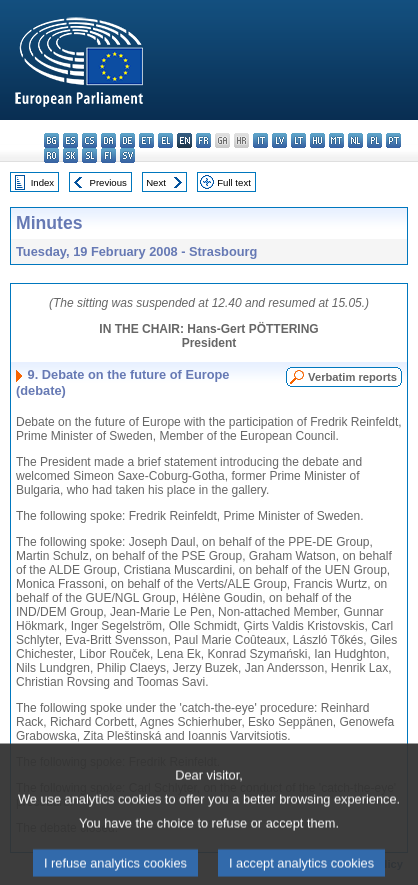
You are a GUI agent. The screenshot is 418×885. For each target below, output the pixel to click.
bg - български (51, 140)
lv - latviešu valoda (279, 140)
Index (42, 182)
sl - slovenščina (89, 155)
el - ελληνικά (165, 140)
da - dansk (108, 140)
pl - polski (374, 140)
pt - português (393, 140)
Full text (234, 182)
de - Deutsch (127, 140)
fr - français (203, 140)
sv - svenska (127, 155)
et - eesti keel (146, 140)
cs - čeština (89, 140)
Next (156, 182)
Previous (108, 182)
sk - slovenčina (70, 155)
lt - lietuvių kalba (298, 140)
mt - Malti (336, 140)
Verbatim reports (352, 377)
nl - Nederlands (355, 140)
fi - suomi (108, 155)
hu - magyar (317, 140)
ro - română (51, 155)
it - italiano (260, 140)
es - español (70, 140)
